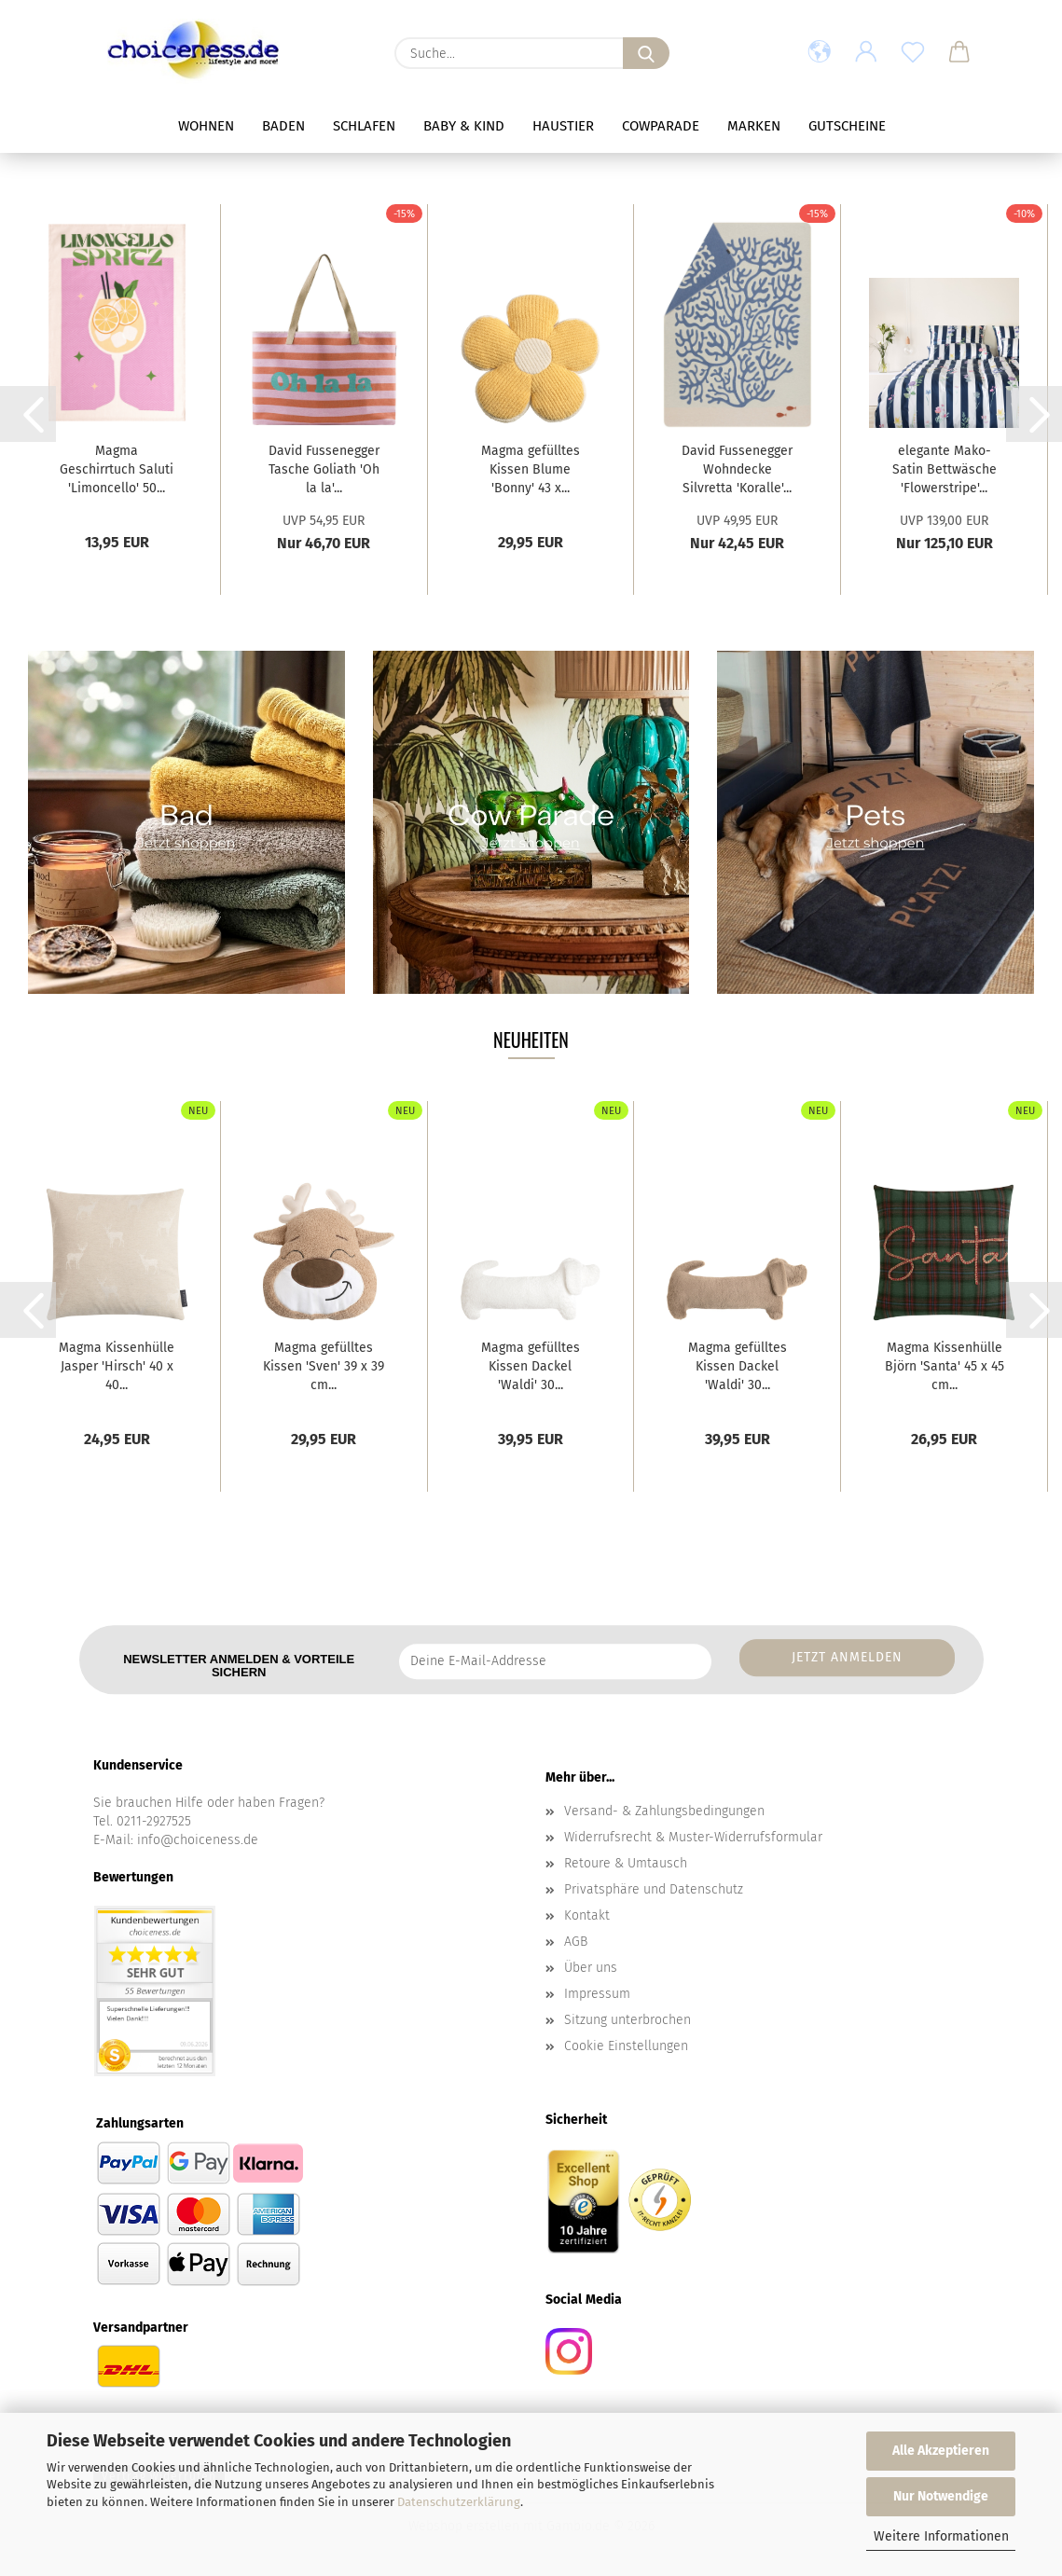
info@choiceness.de (197, 1840)
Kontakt (587, 1915)
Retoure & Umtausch (625, 1863)
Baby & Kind (463, 125)
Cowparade (660, 125)
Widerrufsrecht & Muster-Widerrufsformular (693, 1837)
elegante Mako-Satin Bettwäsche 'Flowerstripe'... (944, 469)
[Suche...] (646, 53)
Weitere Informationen (941, 2536)
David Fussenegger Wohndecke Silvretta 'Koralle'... (737, 469)
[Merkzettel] (913, 53)
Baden (283, 125)
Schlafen (364, 125)
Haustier (563, 125)
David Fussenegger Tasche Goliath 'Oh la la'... (324, 469)
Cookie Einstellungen (626, 2046)
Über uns (590, 1968)
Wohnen (206, 125)
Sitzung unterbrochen (627, 2020)
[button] (819, 53)
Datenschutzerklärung (458, 2502)
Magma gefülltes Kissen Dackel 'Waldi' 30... (530, 1366)
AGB (575, 1941)
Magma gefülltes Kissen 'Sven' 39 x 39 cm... (323, 1366)
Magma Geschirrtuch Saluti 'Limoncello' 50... (116, 469)
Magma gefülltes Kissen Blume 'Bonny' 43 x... (530, 469)
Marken (753, 125)
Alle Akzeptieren (940, 2451)
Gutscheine (847, 125)
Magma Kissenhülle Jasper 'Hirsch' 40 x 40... (116, 1366)
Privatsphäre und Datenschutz (653, 1889)
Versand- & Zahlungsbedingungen (664, 1811)
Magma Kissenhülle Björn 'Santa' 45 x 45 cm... (944, 1366)
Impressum (597, 1994)
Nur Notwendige (940, 2496)
